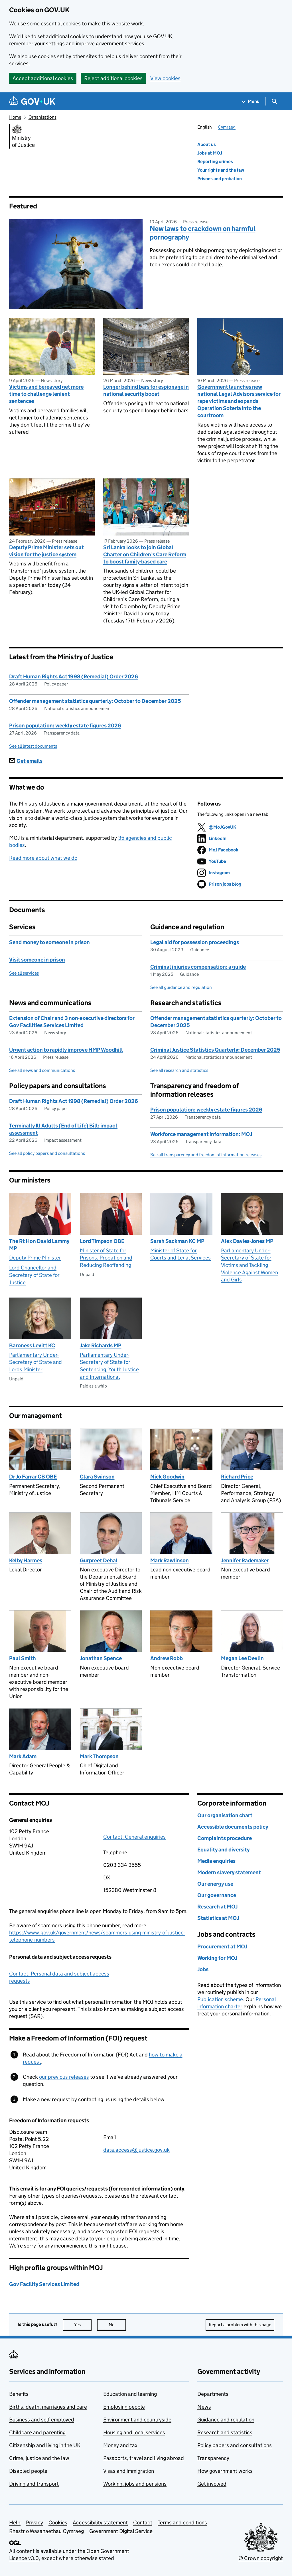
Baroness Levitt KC (32, 1345)
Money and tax (120, 2445)
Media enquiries (216, 1861)
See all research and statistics (179, 1070)
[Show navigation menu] (250, 101)
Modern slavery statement (229, 1872)
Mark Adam (22, 1756)
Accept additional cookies (43, 78)
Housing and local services (134, 2432)
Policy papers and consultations (234, 2445)
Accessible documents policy (232, 1827)
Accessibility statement (100, 2522)
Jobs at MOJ (209, 153)
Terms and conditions (182, 2522)
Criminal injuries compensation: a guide (198, 967)
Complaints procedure (224, 1838)
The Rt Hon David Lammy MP (39, 1245)
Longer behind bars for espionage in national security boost (146, 390)
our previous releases (64, 2077)
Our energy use (215, 1884)
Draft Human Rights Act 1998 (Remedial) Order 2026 (73, 676)
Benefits (19, 2394)
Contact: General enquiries (134, 1836)
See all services (24, 973)
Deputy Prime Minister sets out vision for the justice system (46, 551)
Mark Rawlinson (169, 1560)
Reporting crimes (215, 161)
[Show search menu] (274, 101)
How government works (225, 2471)
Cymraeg (227, 127)
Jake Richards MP (100, 1345)
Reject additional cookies (113, 78)
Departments (212, 2394)
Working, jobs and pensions (135, 2483)
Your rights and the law (220, 170)
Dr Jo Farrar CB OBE (33, 1476)
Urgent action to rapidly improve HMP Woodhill (66, 1049)
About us (206, 144)
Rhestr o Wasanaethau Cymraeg (46, 2531)
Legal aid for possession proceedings (194, 942)
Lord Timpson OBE (102, 1241)
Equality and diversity (223, 1849)
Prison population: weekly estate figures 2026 (65, 725)
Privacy (34, 2522)
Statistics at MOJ (218, 1918)
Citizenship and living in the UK (44, 2445)
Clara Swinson (97, 1476)
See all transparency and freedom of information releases (205, 1154)
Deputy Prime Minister (35, 1257)
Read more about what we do (43, 858)
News (204, 2406)
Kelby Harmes (25, 1560)
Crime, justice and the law (39, 2458)
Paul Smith (22, 1658)
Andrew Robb (166, 1658)
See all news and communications (42, 1070)
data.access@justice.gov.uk (136, 2150)
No (117, 2324)
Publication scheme (220, 1999)
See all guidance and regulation (181, 987)
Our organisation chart (224, 1815)
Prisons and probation (219, 178)
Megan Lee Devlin (242, 1658)
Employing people (124, 2406)
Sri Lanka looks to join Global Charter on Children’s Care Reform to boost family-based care (144, 554)
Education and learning (130, 2394)
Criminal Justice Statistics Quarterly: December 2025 (215, 1049)
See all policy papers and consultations (47, 1153)
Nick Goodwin (167, 1476)
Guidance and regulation (225, 2419)
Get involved (211, 2483)
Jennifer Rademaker (245, 1560)
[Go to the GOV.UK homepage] (32, 101)
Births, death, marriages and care (48, 2406)
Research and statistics (224, 2432)
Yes (83, 2324)
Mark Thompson (99, 1756)
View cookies (165, 78)
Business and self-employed (41, 2419)
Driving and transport (34, 2483)
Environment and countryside (137, 2419)
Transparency (213, 2458)
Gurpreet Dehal (98, 1560)
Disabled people (28, 2471)
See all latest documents (33, 746)
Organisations (42, 117)
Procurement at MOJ (222, 1946)
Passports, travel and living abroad (143, 2458)
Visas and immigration (128, 2471)
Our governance (216, 1895)
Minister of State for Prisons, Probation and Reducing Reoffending (106, 1257)
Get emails (25, 761)
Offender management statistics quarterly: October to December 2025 (95, 701)
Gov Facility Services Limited (44, 2284)
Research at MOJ (217, 1906)
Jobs (202, 1969)
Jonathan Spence (101, 1658)
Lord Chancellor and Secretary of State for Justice (34, 1274)
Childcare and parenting (37, 2432)
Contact (142, 2522)
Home (15, 117)
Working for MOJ (217, 1958)
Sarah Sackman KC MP (177, 1241)
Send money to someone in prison (49, 942)
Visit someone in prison (37, 959)
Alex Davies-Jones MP (247, 1241)
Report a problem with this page (240, 2324)
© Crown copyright (260, 2558)
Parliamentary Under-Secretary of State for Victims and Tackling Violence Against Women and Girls (249, 1265)
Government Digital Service (121, 2531)
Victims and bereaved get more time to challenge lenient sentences (46, 394)
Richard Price (237, 1476)
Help (15, 2522)
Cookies (57, 2522)
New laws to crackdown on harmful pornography (203, 232)
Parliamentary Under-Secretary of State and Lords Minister (35, 1362)
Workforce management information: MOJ (201, 1134)
